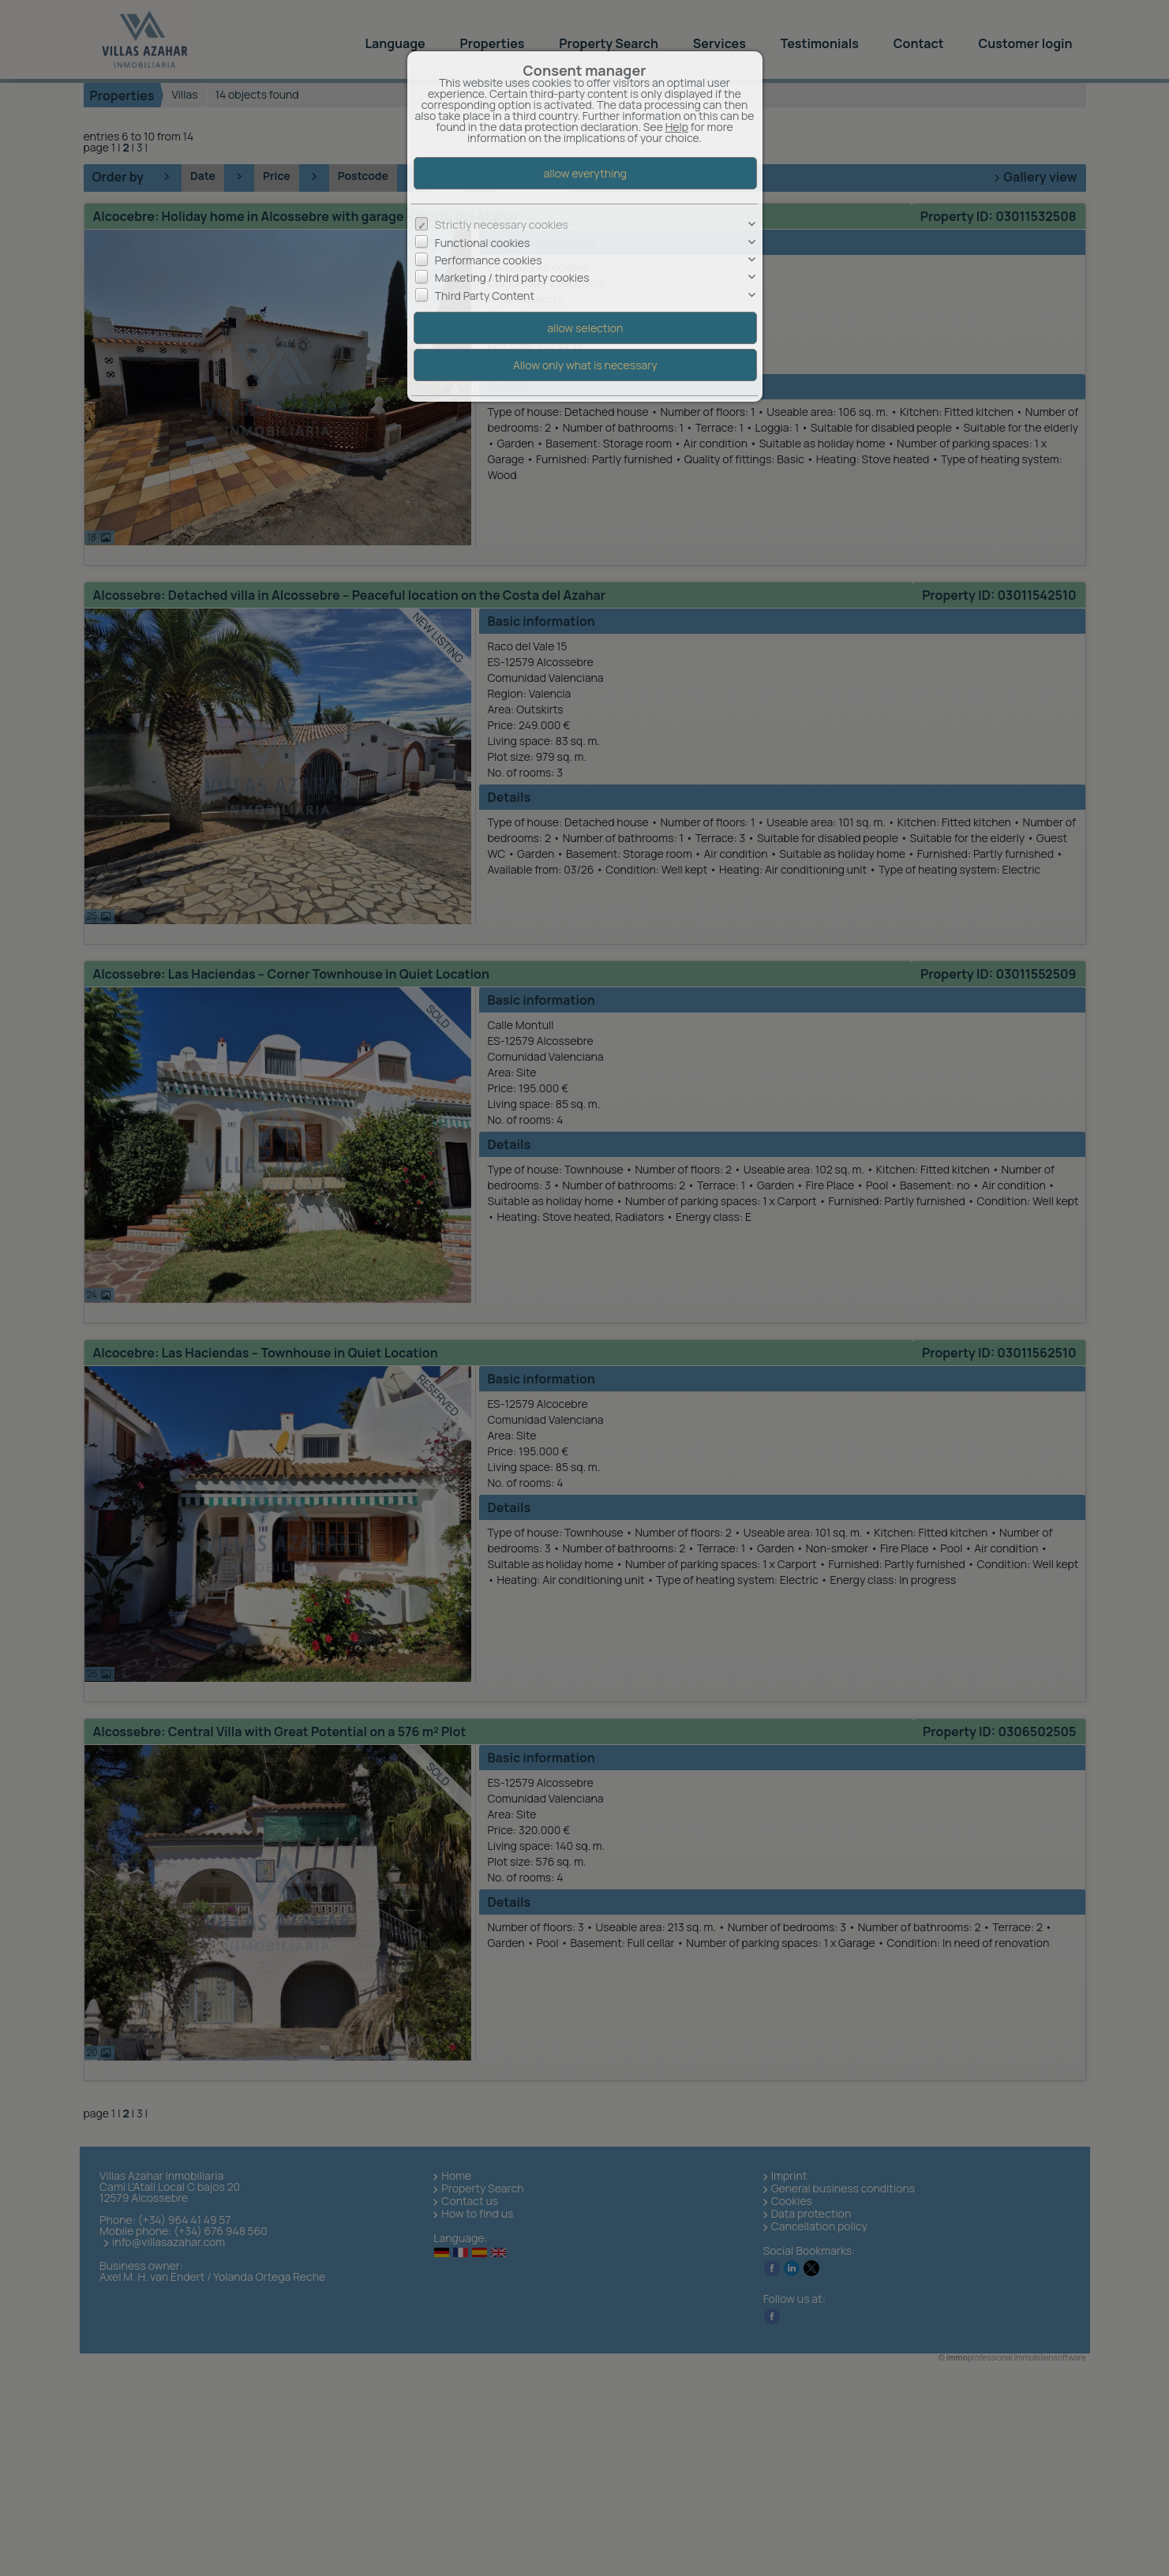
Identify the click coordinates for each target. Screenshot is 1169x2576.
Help (676, 126)
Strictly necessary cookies (501, 224)
